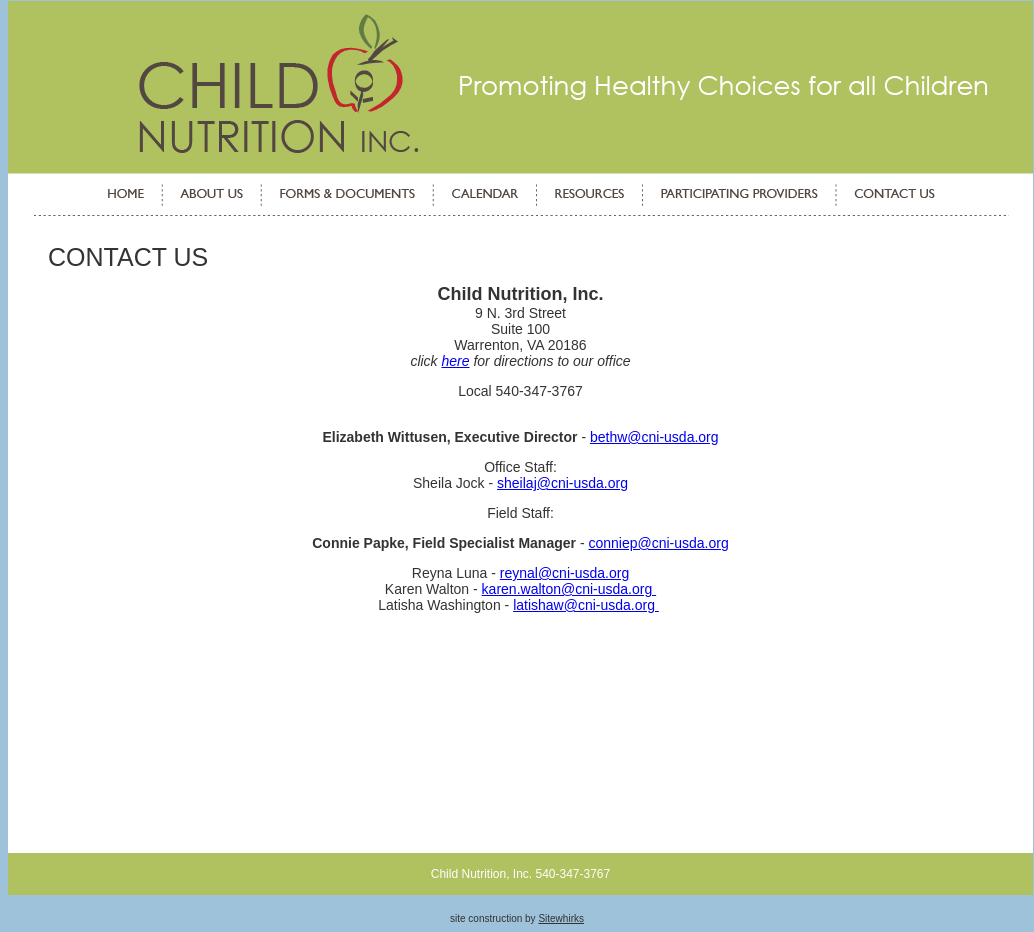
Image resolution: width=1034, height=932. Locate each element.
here (456, 361)
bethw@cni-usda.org (654, 437)
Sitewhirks (561, 918)
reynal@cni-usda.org (564, 573)
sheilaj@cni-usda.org (562, 483)
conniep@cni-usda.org (658, 543)
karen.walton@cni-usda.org (569, 589)
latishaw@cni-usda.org (586, 605)
